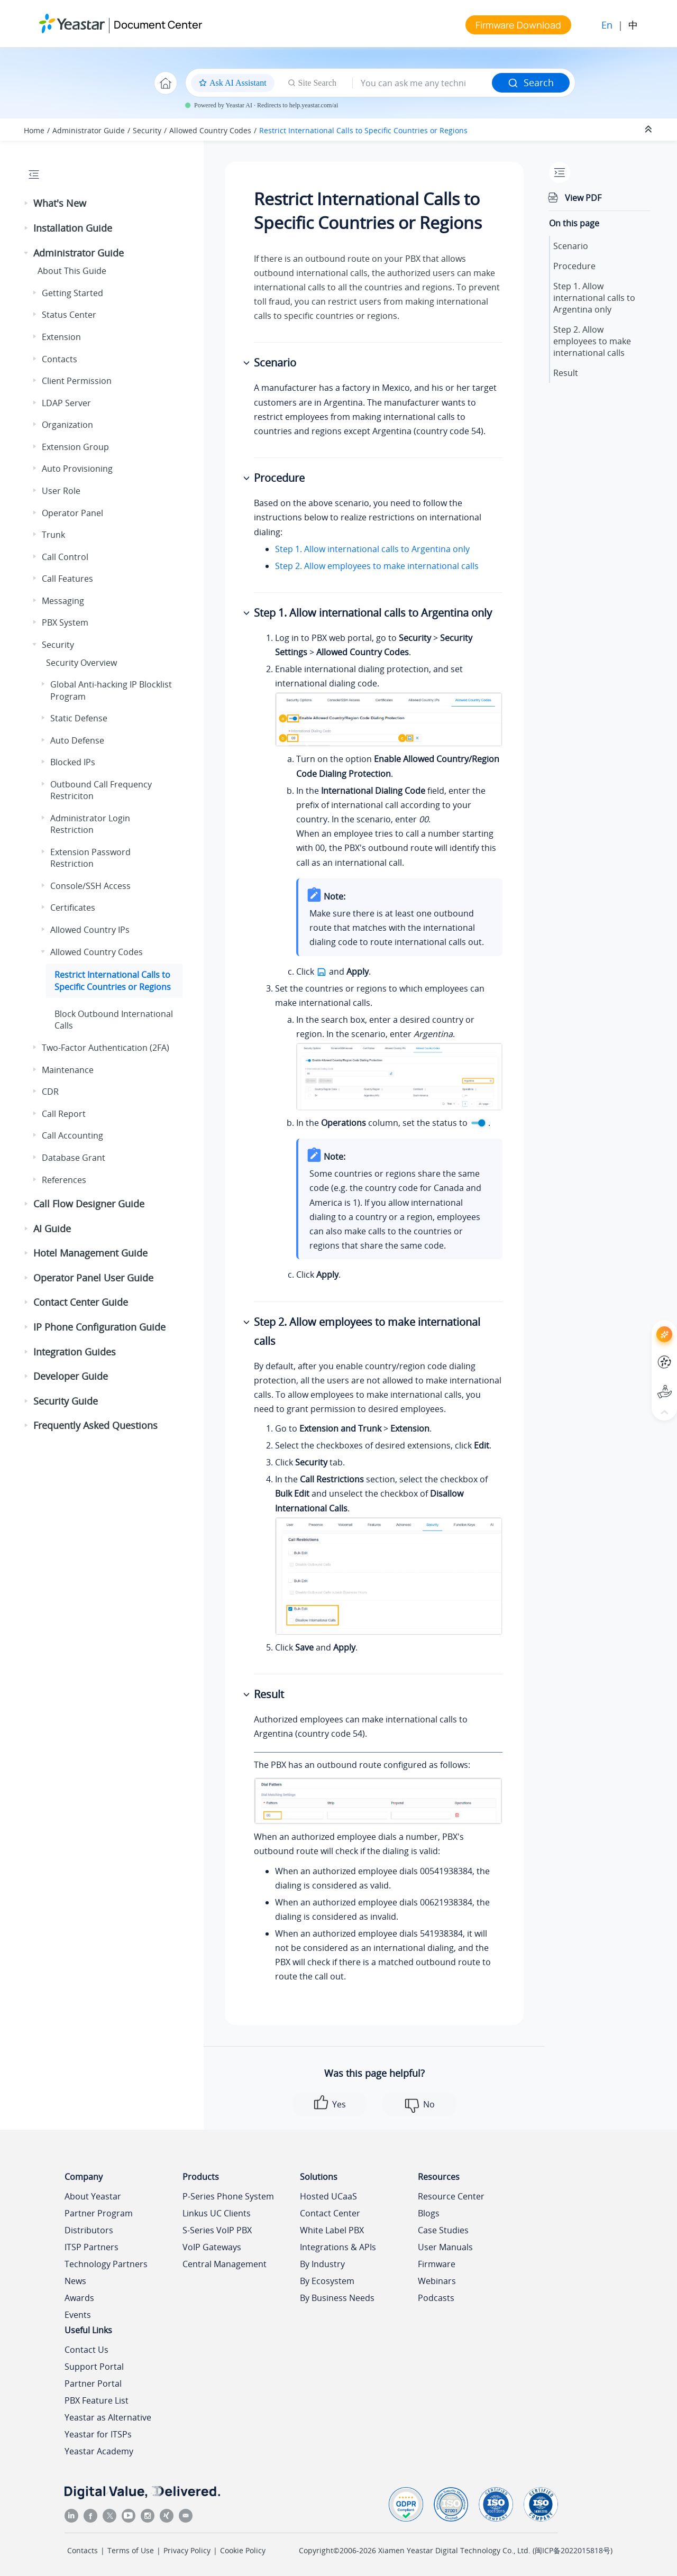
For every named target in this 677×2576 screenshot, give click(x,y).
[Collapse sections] (649, 129)
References (64, 1180)
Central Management (224, 2264)
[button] (27, 203)
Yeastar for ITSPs (98, 2434)
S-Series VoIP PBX (217, 2230)
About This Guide (72, 271)
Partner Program (99, 2213)
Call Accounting (72, 1135)
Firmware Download (518, 25)
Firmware (436, 2264)
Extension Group (75, 447)
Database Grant (73, 1157)
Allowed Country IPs (90, 930)
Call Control (65, 557)
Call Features (67, 578)
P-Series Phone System (228, 2196)
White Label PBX (332, 2230)
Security (147, 130)
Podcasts (436, 2298)
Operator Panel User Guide (93, 1277)
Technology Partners (106, 2264)
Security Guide (65, 1401)
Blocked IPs (72, 762)
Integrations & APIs (338, 2247)
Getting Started (72, 293)
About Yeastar (93, 2196)
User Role (61, 491)
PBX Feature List (97, 2400)
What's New (59, 203)
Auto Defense (77, 740)
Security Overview (81, 662)
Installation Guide (72, 228)
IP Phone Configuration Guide (99, 1327)
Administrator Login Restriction (90, 824)
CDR (50, 1091)
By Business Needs (337, 2298)
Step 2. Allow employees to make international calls (377, 566)
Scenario (570, 246)
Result (565, 373)
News (75, 2281)
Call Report (64, 1114)
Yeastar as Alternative (108, 2417)
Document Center (158, 24)
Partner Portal (93, 2383)
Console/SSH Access (90, 886)
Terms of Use (130, 2550)
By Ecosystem (327, 2281)
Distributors (89, 2230)
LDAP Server (66, 403)
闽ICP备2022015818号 (572, 2550)
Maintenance (68, 1070)
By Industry (322, 2264)
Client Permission (77, 381)
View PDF (583, 198)
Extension (61, 337)
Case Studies (443, 2230)
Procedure (574, 266)
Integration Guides (74, 1351)
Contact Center (330, 2213)
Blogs (429, 2213)
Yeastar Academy (99, 2451)
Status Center (69, 314)
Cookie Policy (243, 2550)
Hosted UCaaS (328, 2196)
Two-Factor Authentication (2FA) (105, 1047)
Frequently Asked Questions (95, 1425)
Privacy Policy (187, 2550)
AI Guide (52, 1228)
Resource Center (451, 2196)
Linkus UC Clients (216, 2213)
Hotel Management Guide (90, 1252)
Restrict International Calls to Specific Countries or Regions (363, 130)
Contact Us (86, 2349)
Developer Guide (70, 1376)
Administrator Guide (88, 130)
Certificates (72, 907)
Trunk (53, 534)
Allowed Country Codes (210, 130)
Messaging (63, 601)
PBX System (65, 622)
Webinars (437, 2281)
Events (78, 2315)
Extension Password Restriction (90, 857)
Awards (79, 2298)
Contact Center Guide (80, 1302)
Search (531, 82)
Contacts (59, 359)
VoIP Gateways (211, 2247)
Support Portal (94, 2366)
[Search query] (422, 83)
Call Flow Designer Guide (88, 1203)
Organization (67, 424)
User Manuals (445, 2247)
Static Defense (78, 718)
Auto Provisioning (77, 468)
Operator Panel (72, 513)
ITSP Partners (91, 2247)
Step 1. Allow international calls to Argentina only (372, 549)
